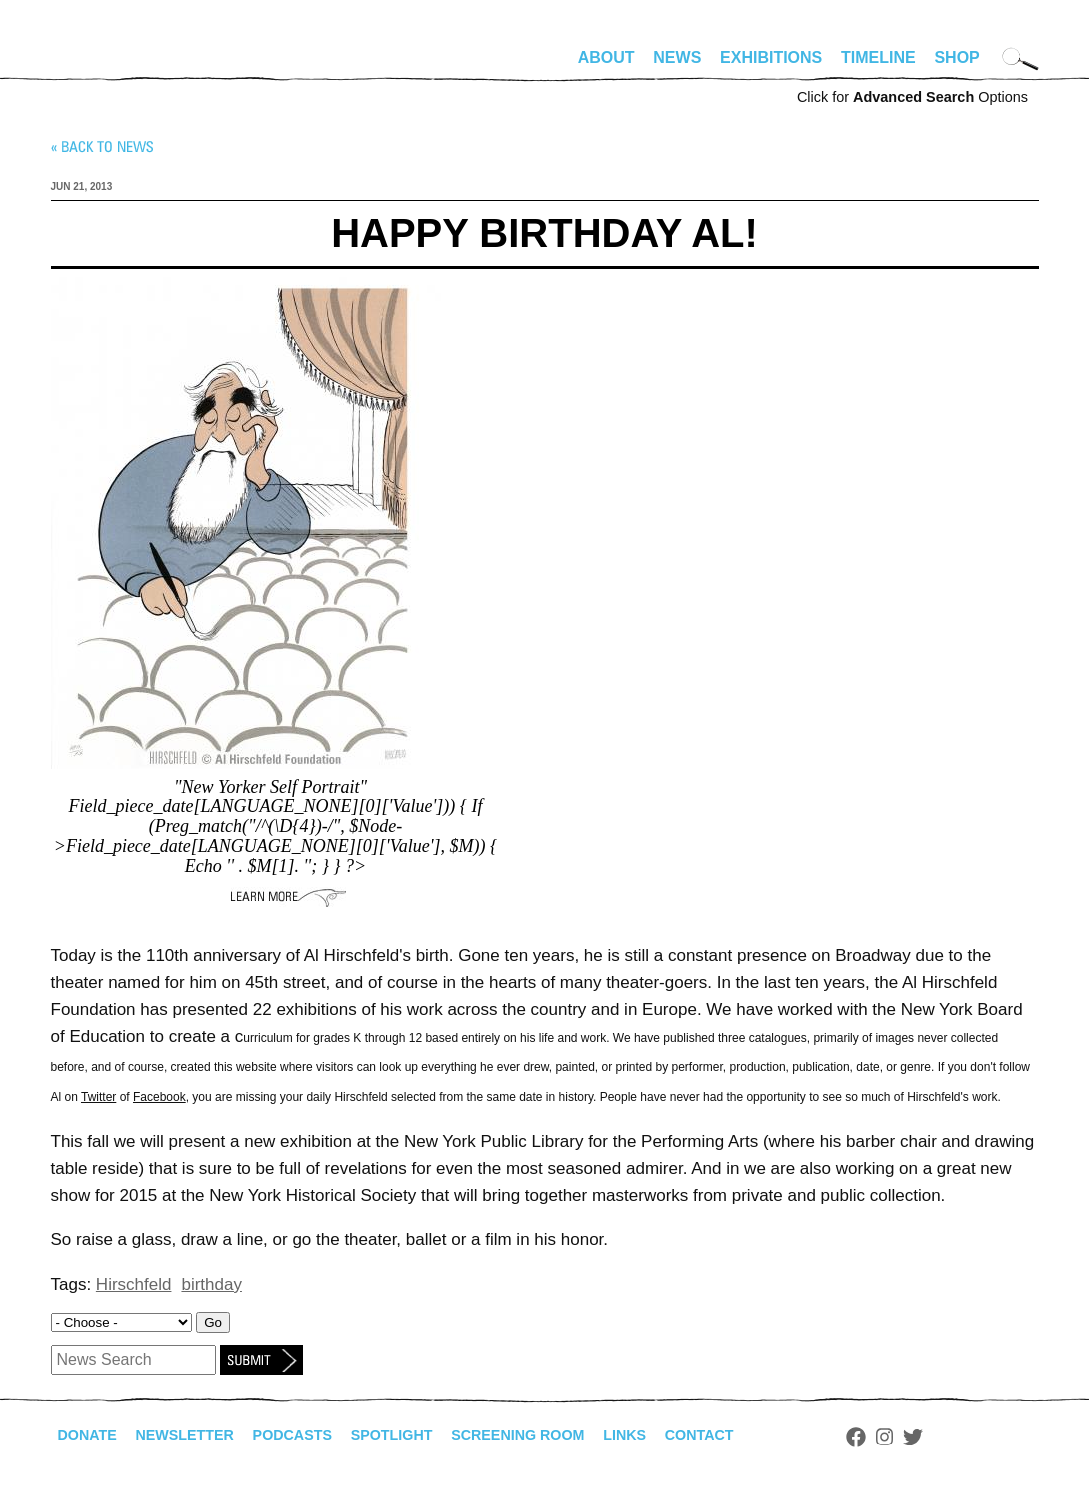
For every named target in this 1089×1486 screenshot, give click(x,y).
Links (682, 1435)
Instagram (952, 1437)
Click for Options (912, 97)
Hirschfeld (134, 1284)
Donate (91, 1435)
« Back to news (102, 147)
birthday (211, 1284)
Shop (956, 57)
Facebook (159, 1097)
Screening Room (564, 1435)
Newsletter (198, 1435)
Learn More (288, 897)
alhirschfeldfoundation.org (111, 66)
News (677, 57)
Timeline (878, 57)
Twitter (98, 1097)
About (606, 57)
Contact (762, 1435)
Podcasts (316, 1435)
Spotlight (425, 1435)
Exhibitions (771, 57)
